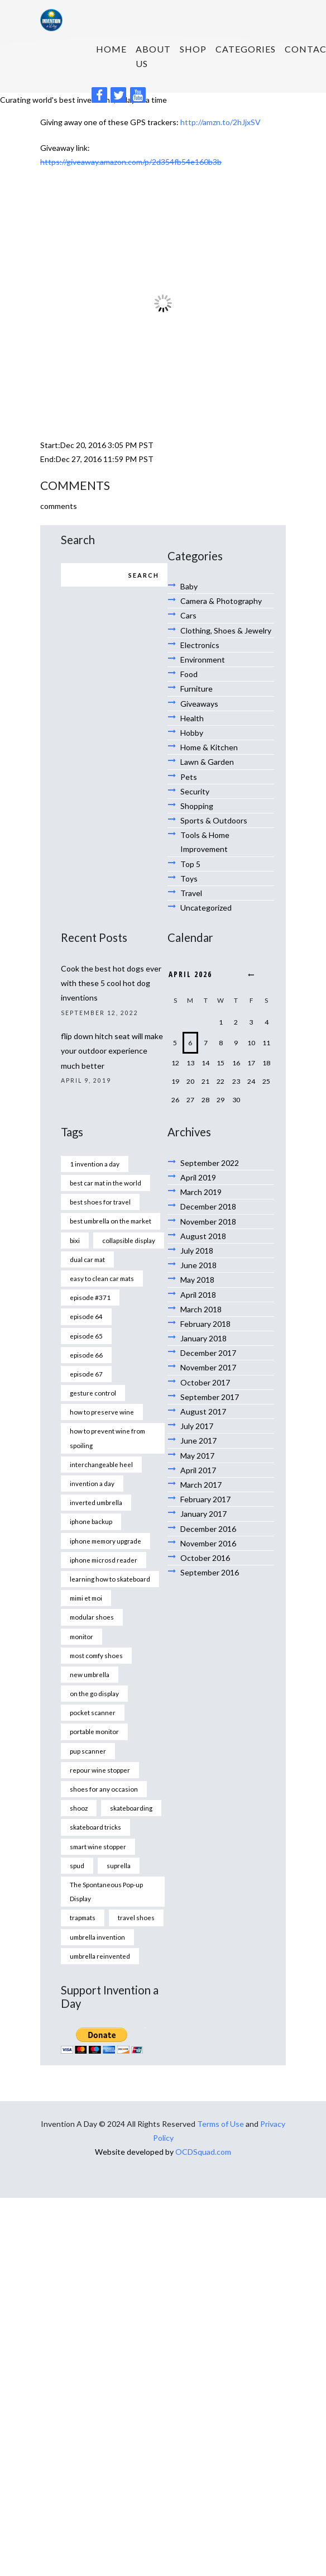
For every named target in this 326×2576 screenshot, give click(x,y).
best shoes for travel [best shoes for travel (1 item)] (100, 1202)
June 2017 (198, 1440)
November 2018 (208, 1221)
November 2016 (208, 1543)
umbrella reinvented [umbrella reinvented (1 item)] (100, 1956)
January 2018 (203, 1338)
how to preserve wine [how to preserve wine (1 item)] (102, 1412)
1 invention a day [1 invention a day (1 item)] (94, 1164)
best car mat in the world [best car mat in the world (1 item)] (105, 1183)
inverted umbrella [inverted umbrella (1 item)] (96, 1502)
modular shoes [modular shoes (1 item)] (92, 1617)
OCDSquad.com (203, 2151)
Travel (191, 893)
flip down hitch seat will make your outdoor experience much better (112, 1050)
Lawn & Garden (207, 761)
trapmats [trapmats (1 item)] (82, 1917)
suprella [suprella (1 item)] (119, 1865)
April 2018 (198, 1294)
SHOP (193, 49)
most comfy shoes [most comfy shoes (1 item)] (96, 1655)
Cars (188, 615)
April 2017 (198, 1470)
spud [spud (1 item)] (77, 1865)
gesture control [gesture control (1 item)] (93, 1393)
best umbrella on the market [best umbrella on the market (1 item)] (110, 1221)
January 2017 (203, 1513)
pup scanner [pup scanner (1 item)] (88, 1751)
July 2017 (196, 1426)
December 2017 (208, 1353)
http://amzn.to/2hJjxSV (220, 122)
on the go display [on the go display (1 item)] (94, 1693)
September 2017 (209, 1397)
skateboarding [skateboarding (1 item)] (131, 1808)
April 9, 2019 (86, 1080)
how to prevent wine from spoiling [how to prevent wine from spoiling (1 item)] (107, 1438)
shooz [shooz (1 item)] (79, 1808)
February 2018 (205, 1324)
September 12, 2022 (99, 1013)
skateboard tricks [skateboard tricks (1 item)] (95, 1827)
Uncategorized (206, 907)
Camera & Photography (221, 601)
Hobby (191, 732)
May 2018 (197, 1279)
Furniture (196, 688)
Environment (202, 659)
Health (192, 718)
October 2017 (205, 1382)
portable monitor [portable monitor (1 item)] (94, 1731)
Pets (188, 777)
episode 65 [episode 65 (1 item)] (86, 1336)
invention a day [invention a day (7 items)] (92, 1483)
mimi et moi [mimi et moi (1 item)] (86, 1598)
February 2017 (205, 1499)
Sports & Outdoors (213, 820)
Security (194, 791)
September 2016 (209, 1572)
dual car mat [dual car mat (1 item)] (87, 1259)
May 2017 (197, 1455)
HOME (111, 49)
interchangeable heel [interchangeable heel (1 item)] (101, 1464)
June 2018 (198, 1265)
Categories (245, 49)
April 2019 (198, 1177)
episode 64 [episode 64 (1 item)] (86, 1316)
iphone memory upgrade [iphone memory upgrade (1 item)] (105, 1541)
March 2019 (201, 1192)
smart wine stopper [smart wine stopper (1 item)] (98, 1846)
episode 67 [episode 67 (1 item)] (86, 1374)
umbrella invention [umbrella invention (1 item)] (97, 1937)
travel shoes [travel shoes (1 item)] (136, 1917)
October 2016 (205, 1558)
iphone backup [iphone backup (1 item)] (91, 1521)
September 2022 (209, 1163)
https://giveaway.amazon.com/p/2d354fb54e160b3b (131, 161)
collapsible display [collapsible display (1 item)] (128, 1240)
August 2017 (203, 1411)
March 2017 (201, 1484)
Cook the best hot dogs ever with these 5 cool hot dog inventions (111, 983)
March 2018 (201, 1309)
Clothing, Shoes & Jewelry (225, 630)
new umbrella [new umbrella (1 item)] (89, 1674)
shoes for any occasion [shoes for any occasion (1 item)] (104, 1789)
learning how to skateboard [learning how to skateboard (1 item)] (110, 1579)
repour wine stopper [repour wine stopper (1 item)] (100, 1770)
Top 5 (190, 864)
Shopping (196, 806)
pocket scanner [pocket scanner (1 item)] (93, 1712)
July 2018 (196, 1250)
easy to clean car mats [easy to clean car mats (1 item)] (102, 1278)
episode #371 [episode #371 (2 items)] (90, 1297)
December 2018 (208, 1206)
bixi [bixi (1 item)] (75, 1240)
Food (189, 674)
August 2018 (203, 1236)
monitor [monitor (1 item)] (81, 1636)
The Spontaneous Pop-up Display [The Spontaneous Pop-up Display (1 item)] (106, 1891)
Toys (189, 878)
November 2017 (208, 1367)
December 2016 (208, 1529)
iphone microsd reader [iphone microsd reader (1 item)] (103, 1560)
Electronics (199, 645)
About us (153, 56)
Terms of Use (220, 2124)
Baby (189, 586)
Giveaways (199, 703)
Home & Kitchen (209, 747)
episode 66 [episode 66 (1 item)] (86, 1355)
